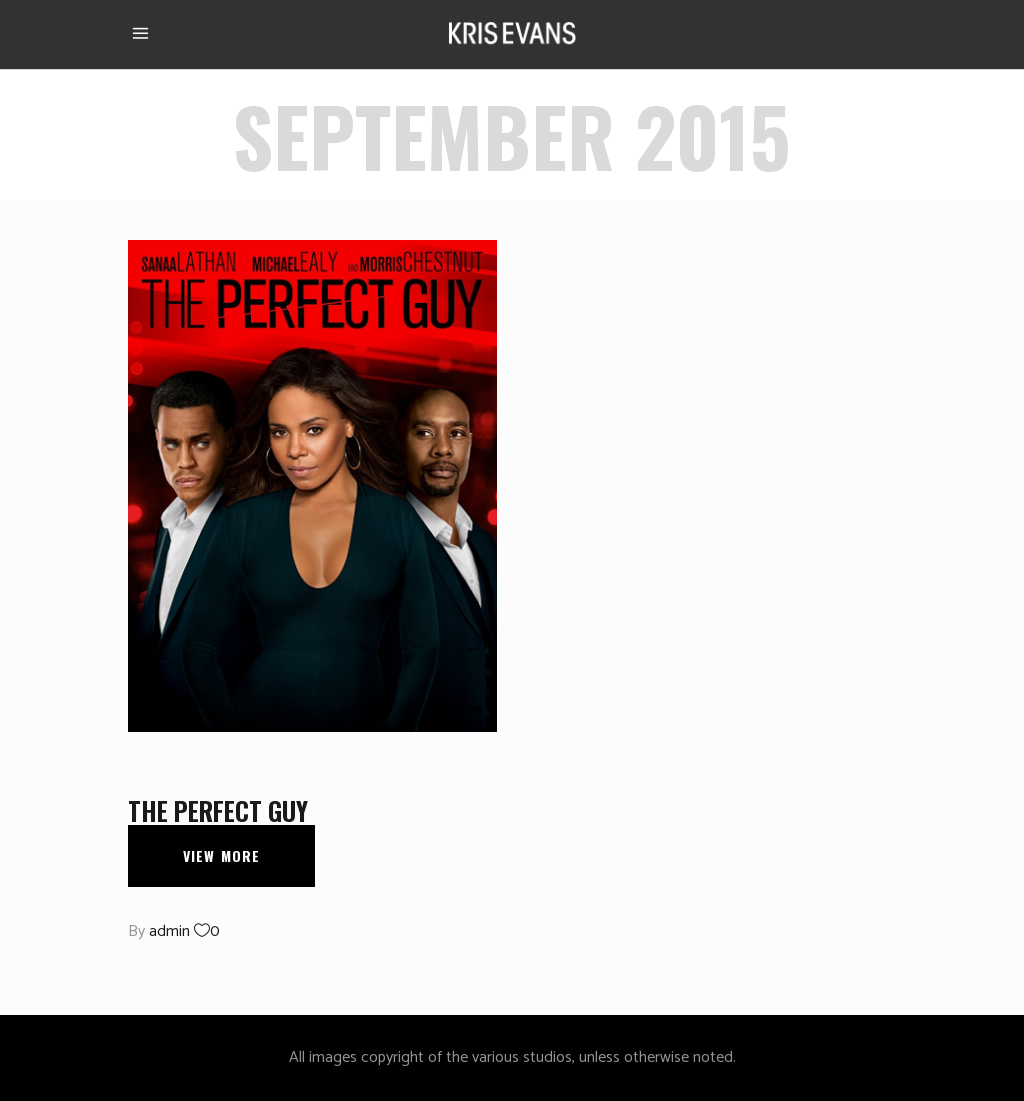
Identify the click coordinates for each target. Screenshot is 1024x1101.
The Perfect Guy (218, 810)
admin (169, 931)
